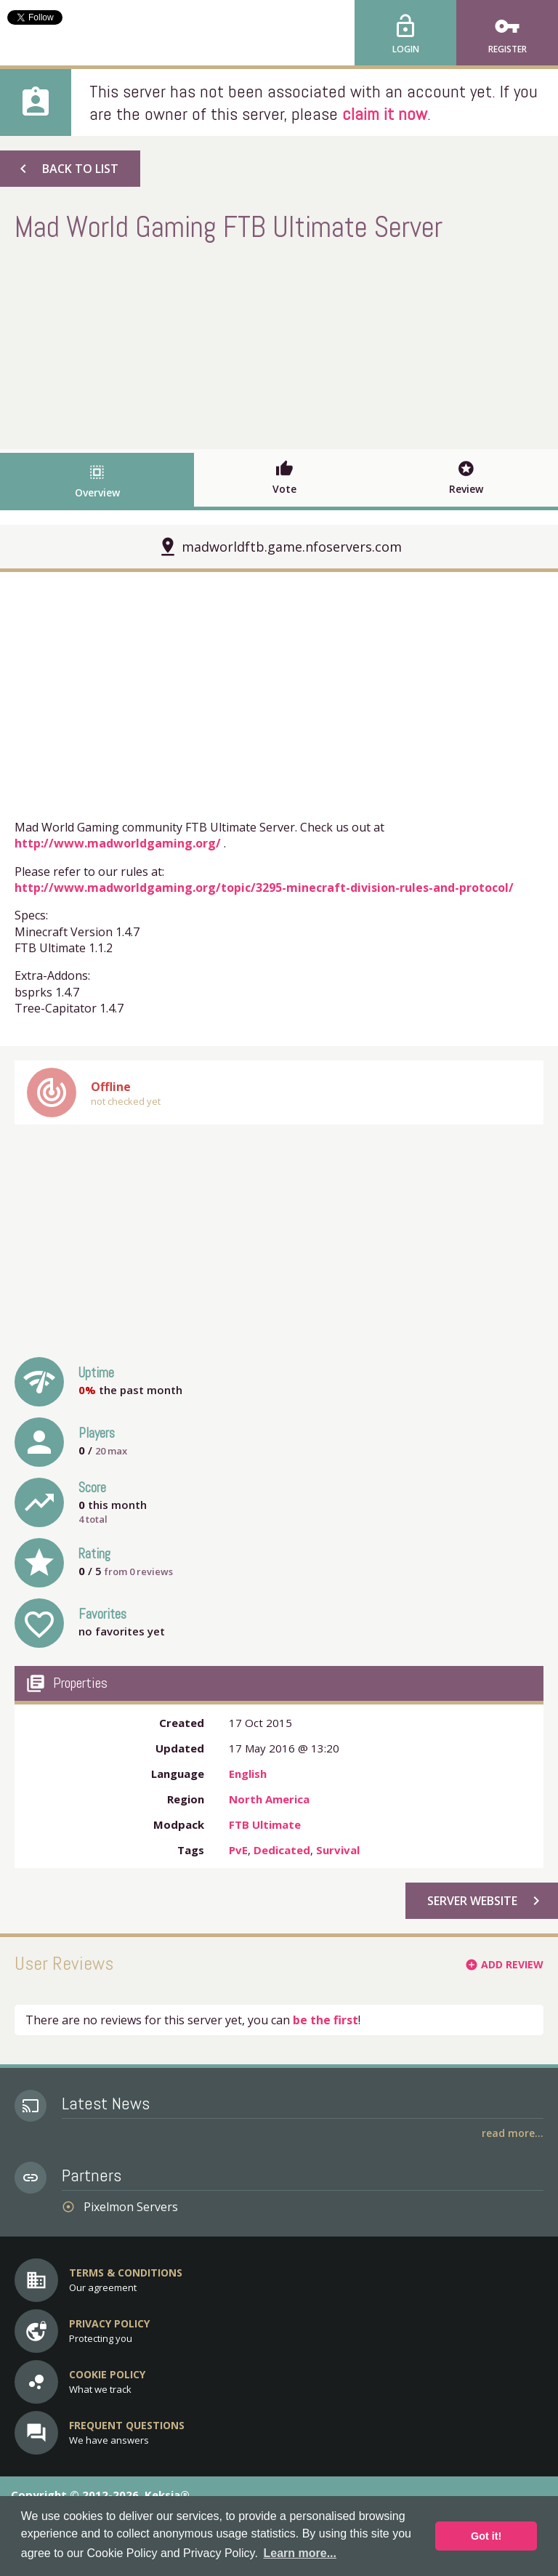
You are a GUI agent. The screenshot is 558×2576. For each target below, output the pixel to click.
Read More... (512, 2133)
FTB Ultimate (265, 1824)
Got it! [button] (486, 2536)
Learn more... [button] (300, 2553)
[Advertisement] (279, 344)
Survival (338, 1850)
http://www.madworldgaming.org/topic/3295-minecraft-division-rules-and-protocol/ (264, 887)
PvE (238, 1850)
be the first (325, 2020)
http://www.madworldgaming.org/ (118, 843)
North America (269, 1799)
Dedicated (282, 1850)
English (248, 1773)
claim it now (384, 113)
